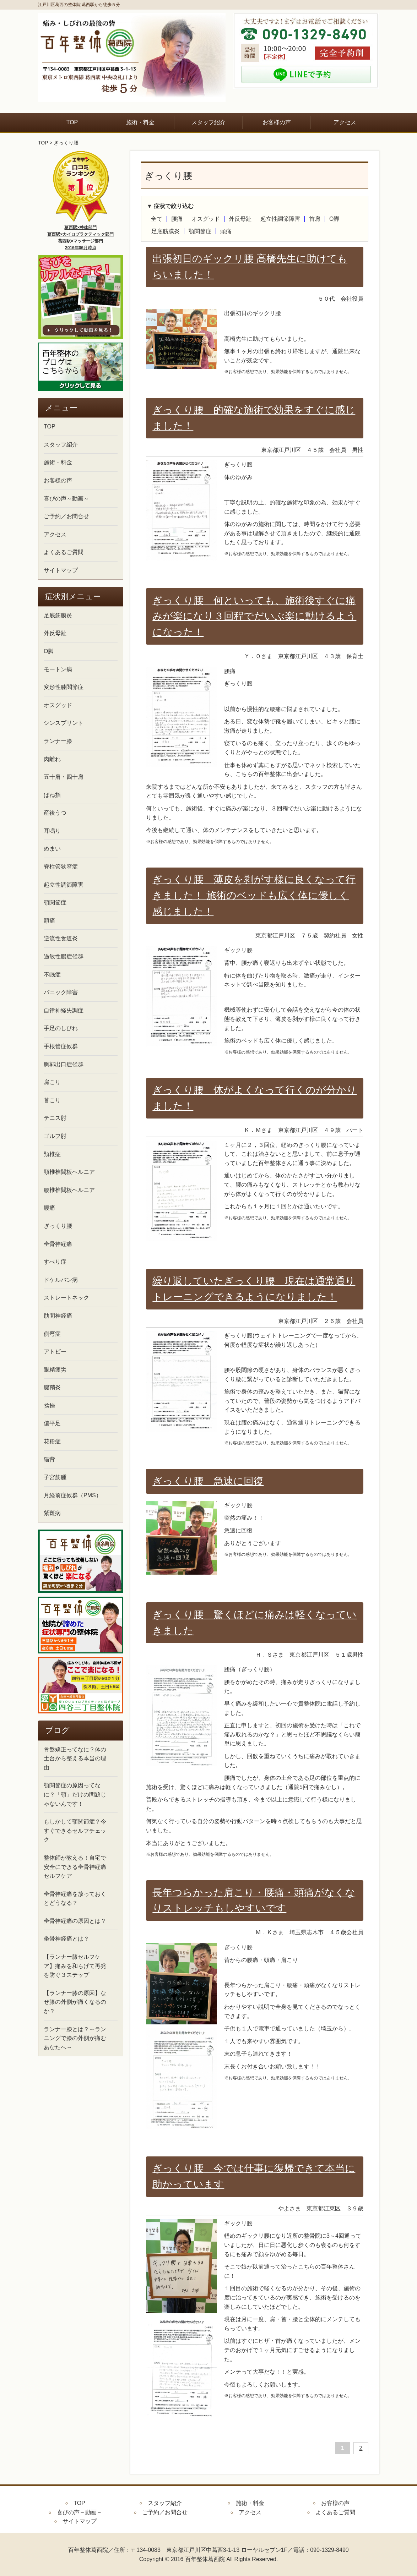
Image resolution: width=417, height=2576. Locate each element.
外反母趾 (240, 219)
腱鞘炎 (52, 1387)
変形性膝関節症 (63, 687)
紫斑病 (52, 1513)
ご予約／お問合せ (66, 516)
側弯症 (52, 1334)
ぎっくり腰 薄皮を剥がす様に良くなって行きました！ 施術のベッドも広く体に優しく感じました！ (254, 895)
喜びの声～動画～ (66, 499)
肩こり (52, 1082)
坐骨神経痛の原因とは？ (75, 1921)
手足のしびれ (61, 1028)
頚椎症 (52, 1154)
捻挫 (49, 1405)
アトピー (55, 1352)
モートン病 (58, 669)
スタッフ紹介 (208, 122)
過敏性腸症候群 (63, 956)
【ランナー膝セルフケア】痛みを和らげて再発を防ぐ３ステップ (75, 1966)
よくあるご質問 (63, 552)
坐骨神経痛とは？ (66, 1939)
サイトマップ (61, 570)
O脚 (334, 219)
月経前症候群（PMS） (73, 1495)
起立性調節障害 (280, 219)
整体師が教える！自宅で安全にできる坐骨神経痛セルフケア (75, 1867)
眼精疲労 (55, 1370)
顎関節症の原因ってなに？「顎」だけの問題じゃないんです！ (75, 1794)
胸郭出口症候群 (63, 1064)
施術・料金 (140, 122)
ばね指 (52, 795)
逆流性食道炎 (61, 938)
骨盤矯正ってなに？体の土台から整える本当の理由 (75, 1758)
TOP (72, 122)
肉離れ (52, 759)
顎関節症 (200, 231)
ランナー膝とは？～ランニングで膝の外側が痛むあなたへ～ (75, 2038)
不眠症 (52, 975)
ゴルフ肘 (55, 1136)
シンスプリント (63, 723)
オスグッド (205, 219)
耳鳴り (52, 831)
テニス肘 (55, 1118)
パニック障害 (61, 992)
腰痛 (177, 219)
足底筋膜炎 (165, 231)
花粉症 (52, 1441)
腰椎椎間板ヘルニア (69, 1190)
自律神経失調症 (63, 1010)
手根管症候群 (61, 1046)
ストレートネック (66, 1298)
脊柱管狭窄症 (61, 867)
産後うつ (55, 813)
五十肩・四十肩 (63, 777)
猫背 (49, 1459)
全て (156, 219)
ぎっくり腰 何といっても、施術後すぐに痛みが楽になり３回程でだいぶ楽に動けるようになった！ (254, 616)
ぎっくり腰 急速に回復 (208, 1481)
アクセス (345, 122)
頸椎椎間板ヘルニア (69, 1172)
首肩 (314, 219)
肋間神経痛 (58, 1316)
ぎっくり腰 (66, 143)
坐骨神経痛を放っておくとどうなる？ (75, 1898)
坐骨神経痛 (58, 1244)
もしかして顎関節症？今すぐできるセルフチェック (75, 1830)
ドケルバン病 (61, 1280)
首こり (52, 1100)
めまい (52, 849)
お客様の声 (276, 122)
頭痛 (226, 231)
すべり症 (55, 1262)
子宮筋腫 (55, 1477)
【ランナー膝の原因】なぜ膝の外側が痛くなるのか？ (75, 2002)
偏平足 (52, 1423)
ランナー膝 (58, 741)
